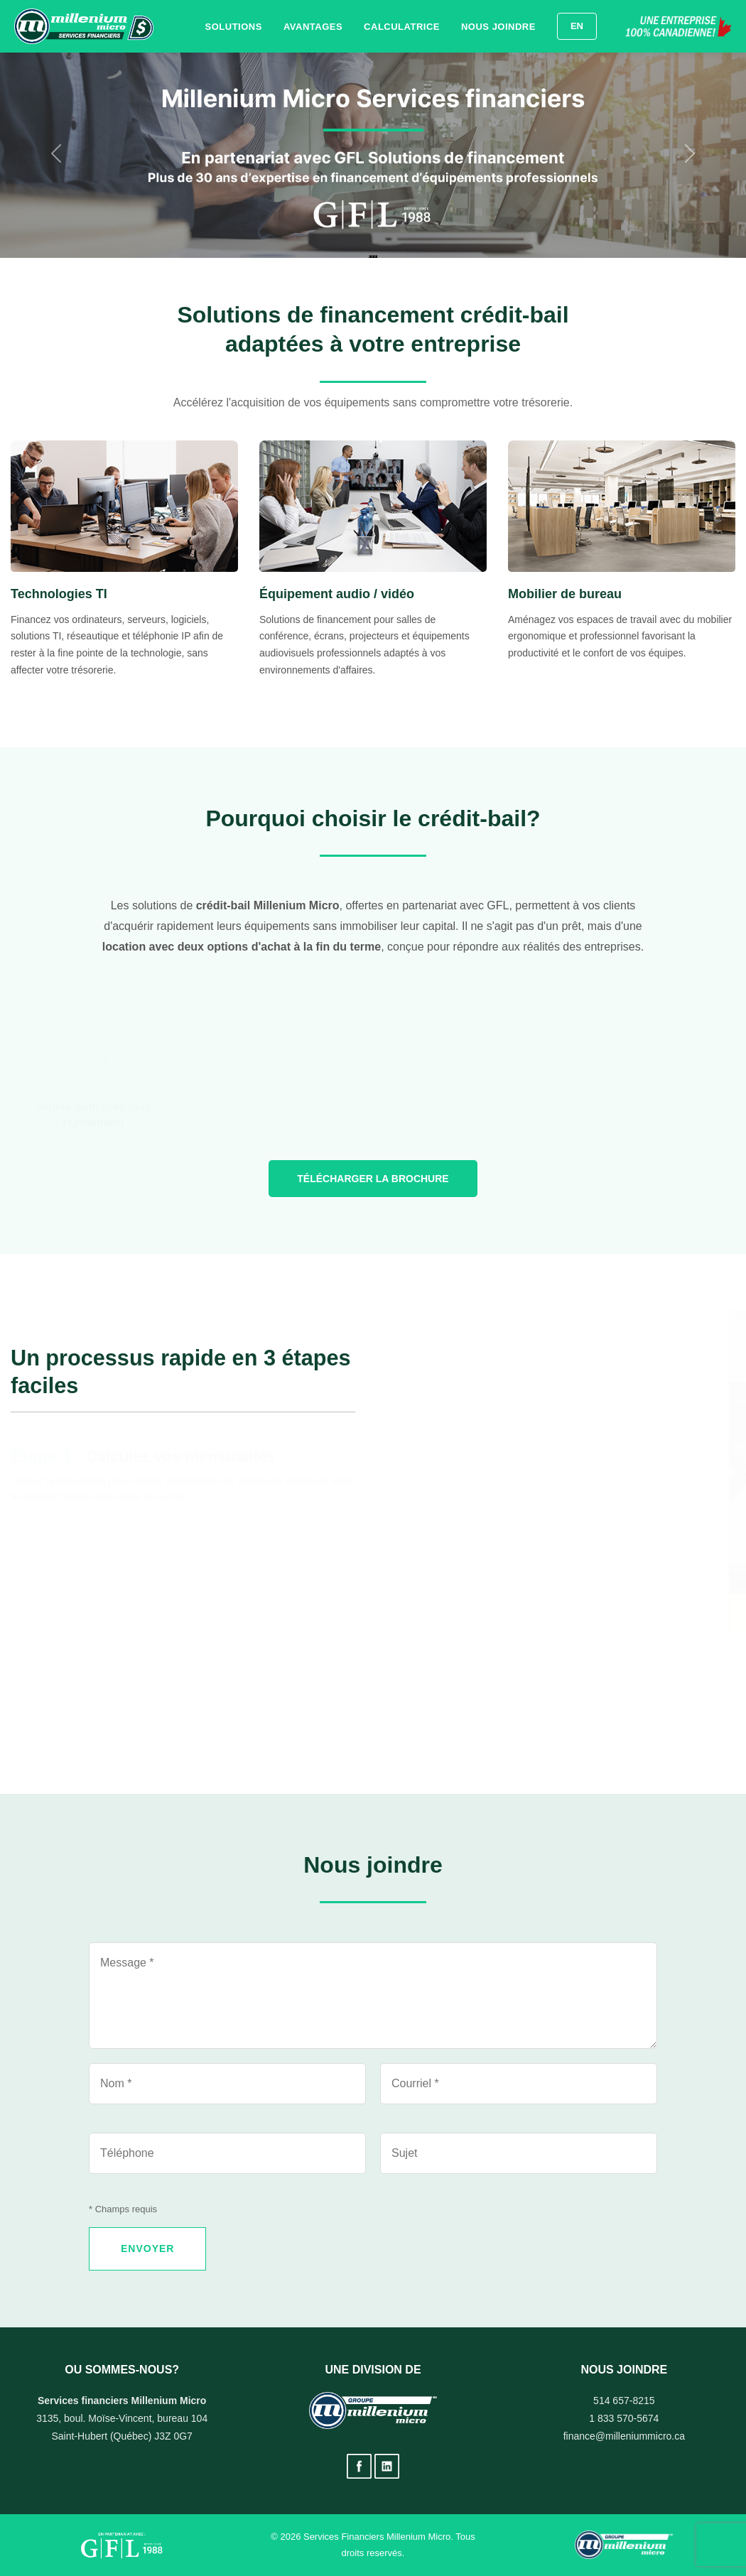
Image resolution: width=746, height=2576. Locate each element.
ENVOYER (147, 2248)
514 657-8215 (623, 2400)
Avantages (312, 26)
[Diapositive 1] (370, 256)
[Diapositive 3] (375, 256)
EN (577, 26)
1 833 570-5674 (624, 2418)
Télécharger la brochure (372, 1178)
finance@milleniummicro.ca (624, 2436)
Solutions (233, 26)
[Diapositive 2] (373, 256)
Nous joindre (498, 26)
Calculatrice (402, 26)
